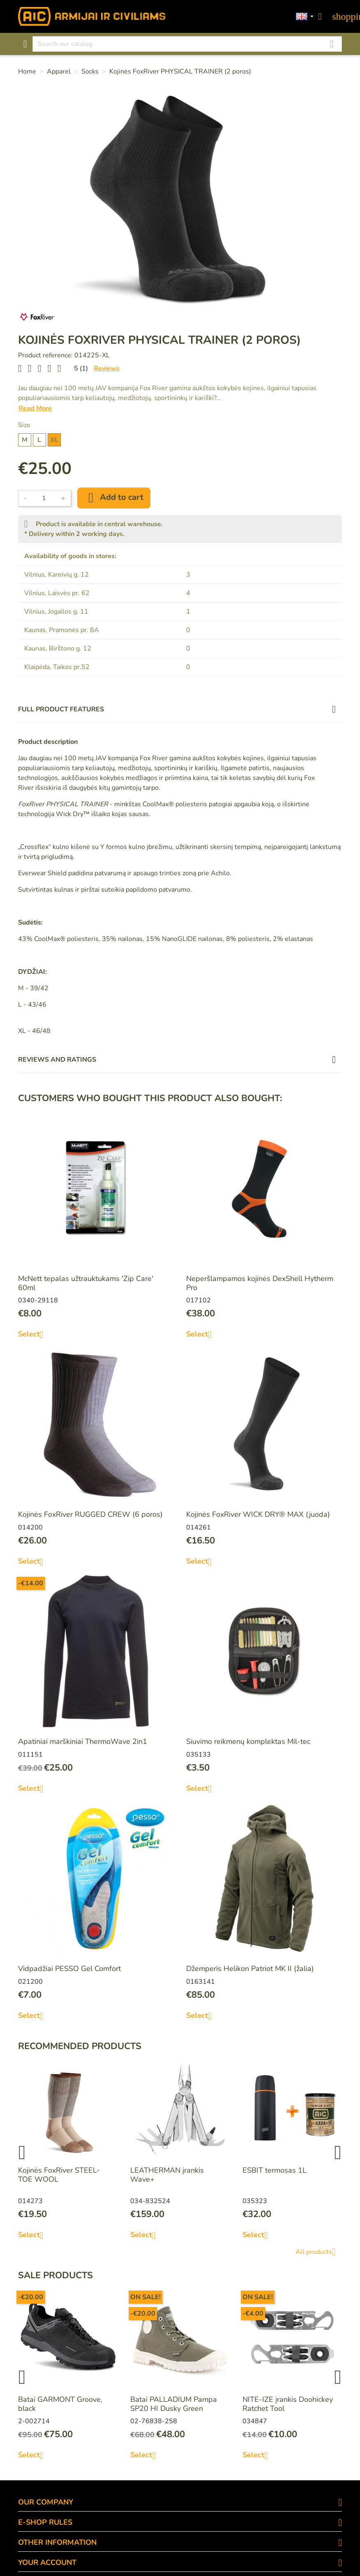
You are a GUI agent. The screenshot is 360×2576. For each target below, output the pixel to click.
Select (34, 1334)
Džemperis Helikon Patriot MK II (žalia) (250, 1968)
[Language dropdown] (304, 16)
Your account (47, 2562)
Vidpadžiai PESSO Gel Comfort (69, 1968)
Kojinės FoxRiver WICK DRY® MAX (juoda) (258, 1514)
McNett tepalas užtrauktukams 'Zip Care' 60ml (85, 1283)
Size (24, 425)
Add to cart (113, 497)
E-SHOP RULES (45, 2522)
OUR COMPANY (45, 2502)
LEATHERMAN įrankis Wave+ (167, 2174)
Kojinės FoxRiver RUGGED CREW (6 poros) (90, 1514)
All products (318, 2252)
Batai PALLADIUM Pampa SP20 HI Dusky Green (173, 2403)
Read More (35, 408)
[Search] (187, 44)
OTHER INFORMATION (57, 2542)
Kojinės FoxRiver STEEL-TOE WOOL (59, 2174)
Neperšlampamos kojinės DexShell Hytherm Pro (259, 1283)
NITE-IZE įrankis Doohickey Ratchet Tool (287, 2403)
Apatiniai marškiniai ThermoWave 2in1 (82, 1741)
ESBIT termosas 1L (274, 2170)
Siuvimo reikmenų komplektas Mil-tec (248, 1741)
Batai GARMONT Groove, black (60, 2403)
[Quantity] (44, 498)
